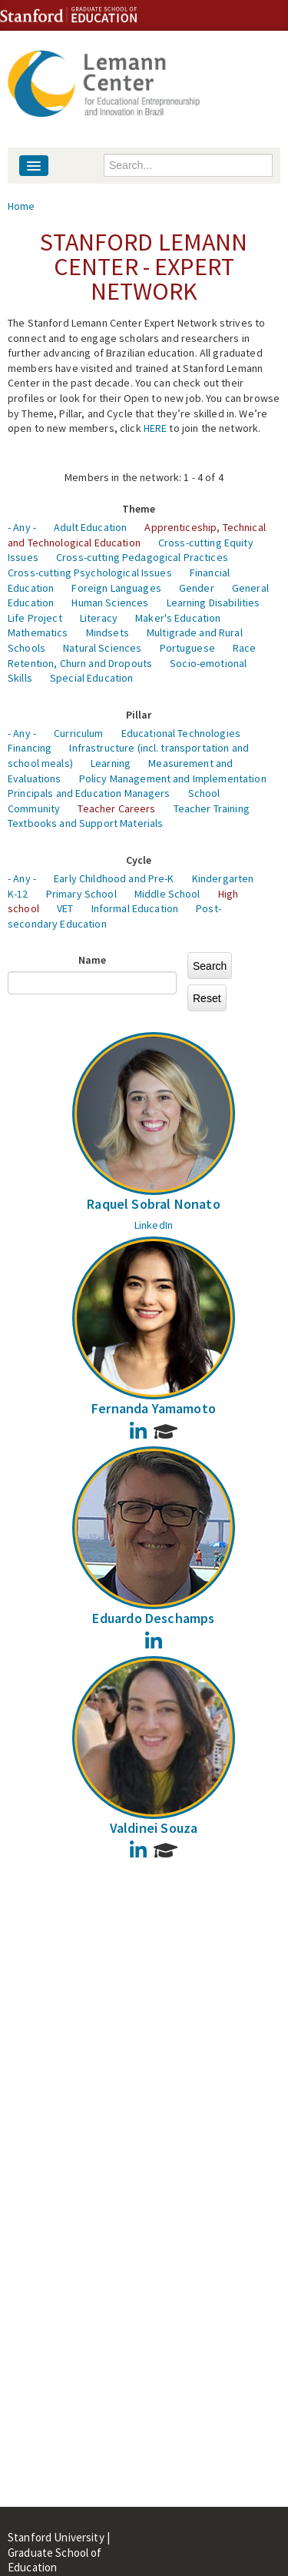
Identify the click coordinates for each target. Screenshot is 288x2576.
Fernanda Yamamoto (153, 1408)
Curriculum (78, 733)
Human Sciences (109, 602)
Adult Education (90, 527)
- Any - (22, 527)
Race (245, 648)
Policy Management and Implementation (172, 778)
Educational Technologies (180, 733)
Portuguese (187, 648)
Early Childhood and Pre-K (114, 878)
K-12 (18, 894)
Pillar (139, 715)
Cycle (139, 860)
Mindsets (107, 632)
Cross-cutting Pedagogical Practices (142, 557)
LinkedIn (153, 1225)
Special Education (91, 678)
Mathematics (38, 632)
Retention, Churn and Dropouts (80, 663)
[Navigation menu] (33, 165)
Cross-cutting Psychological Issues (90, 572)
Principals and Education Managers (89, 793)
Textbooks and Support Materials (85, 823)
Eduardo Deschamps (153, 1618)
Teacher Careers (116, 808)
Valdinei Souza (154, 1828)
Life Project (35, 618)
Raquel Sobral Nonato (153, 1204)
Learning (111, 763)
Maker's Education (177, 618)
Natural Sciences (102, 648)
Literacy (99, 618)
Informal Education (135, 908)
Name (92, 960)
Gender (196, 588)
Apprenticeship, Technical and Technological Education (137, 534)
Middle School (167, 894)
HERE (155, 428)
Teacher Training (212, 808)
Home (21, 206)
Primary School (81, 894)
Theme (139, 509)
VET (65, 908)
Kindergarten (223, 878)
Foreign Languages (116, 588)
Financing (29, 748)
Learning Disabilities (213, 602)
